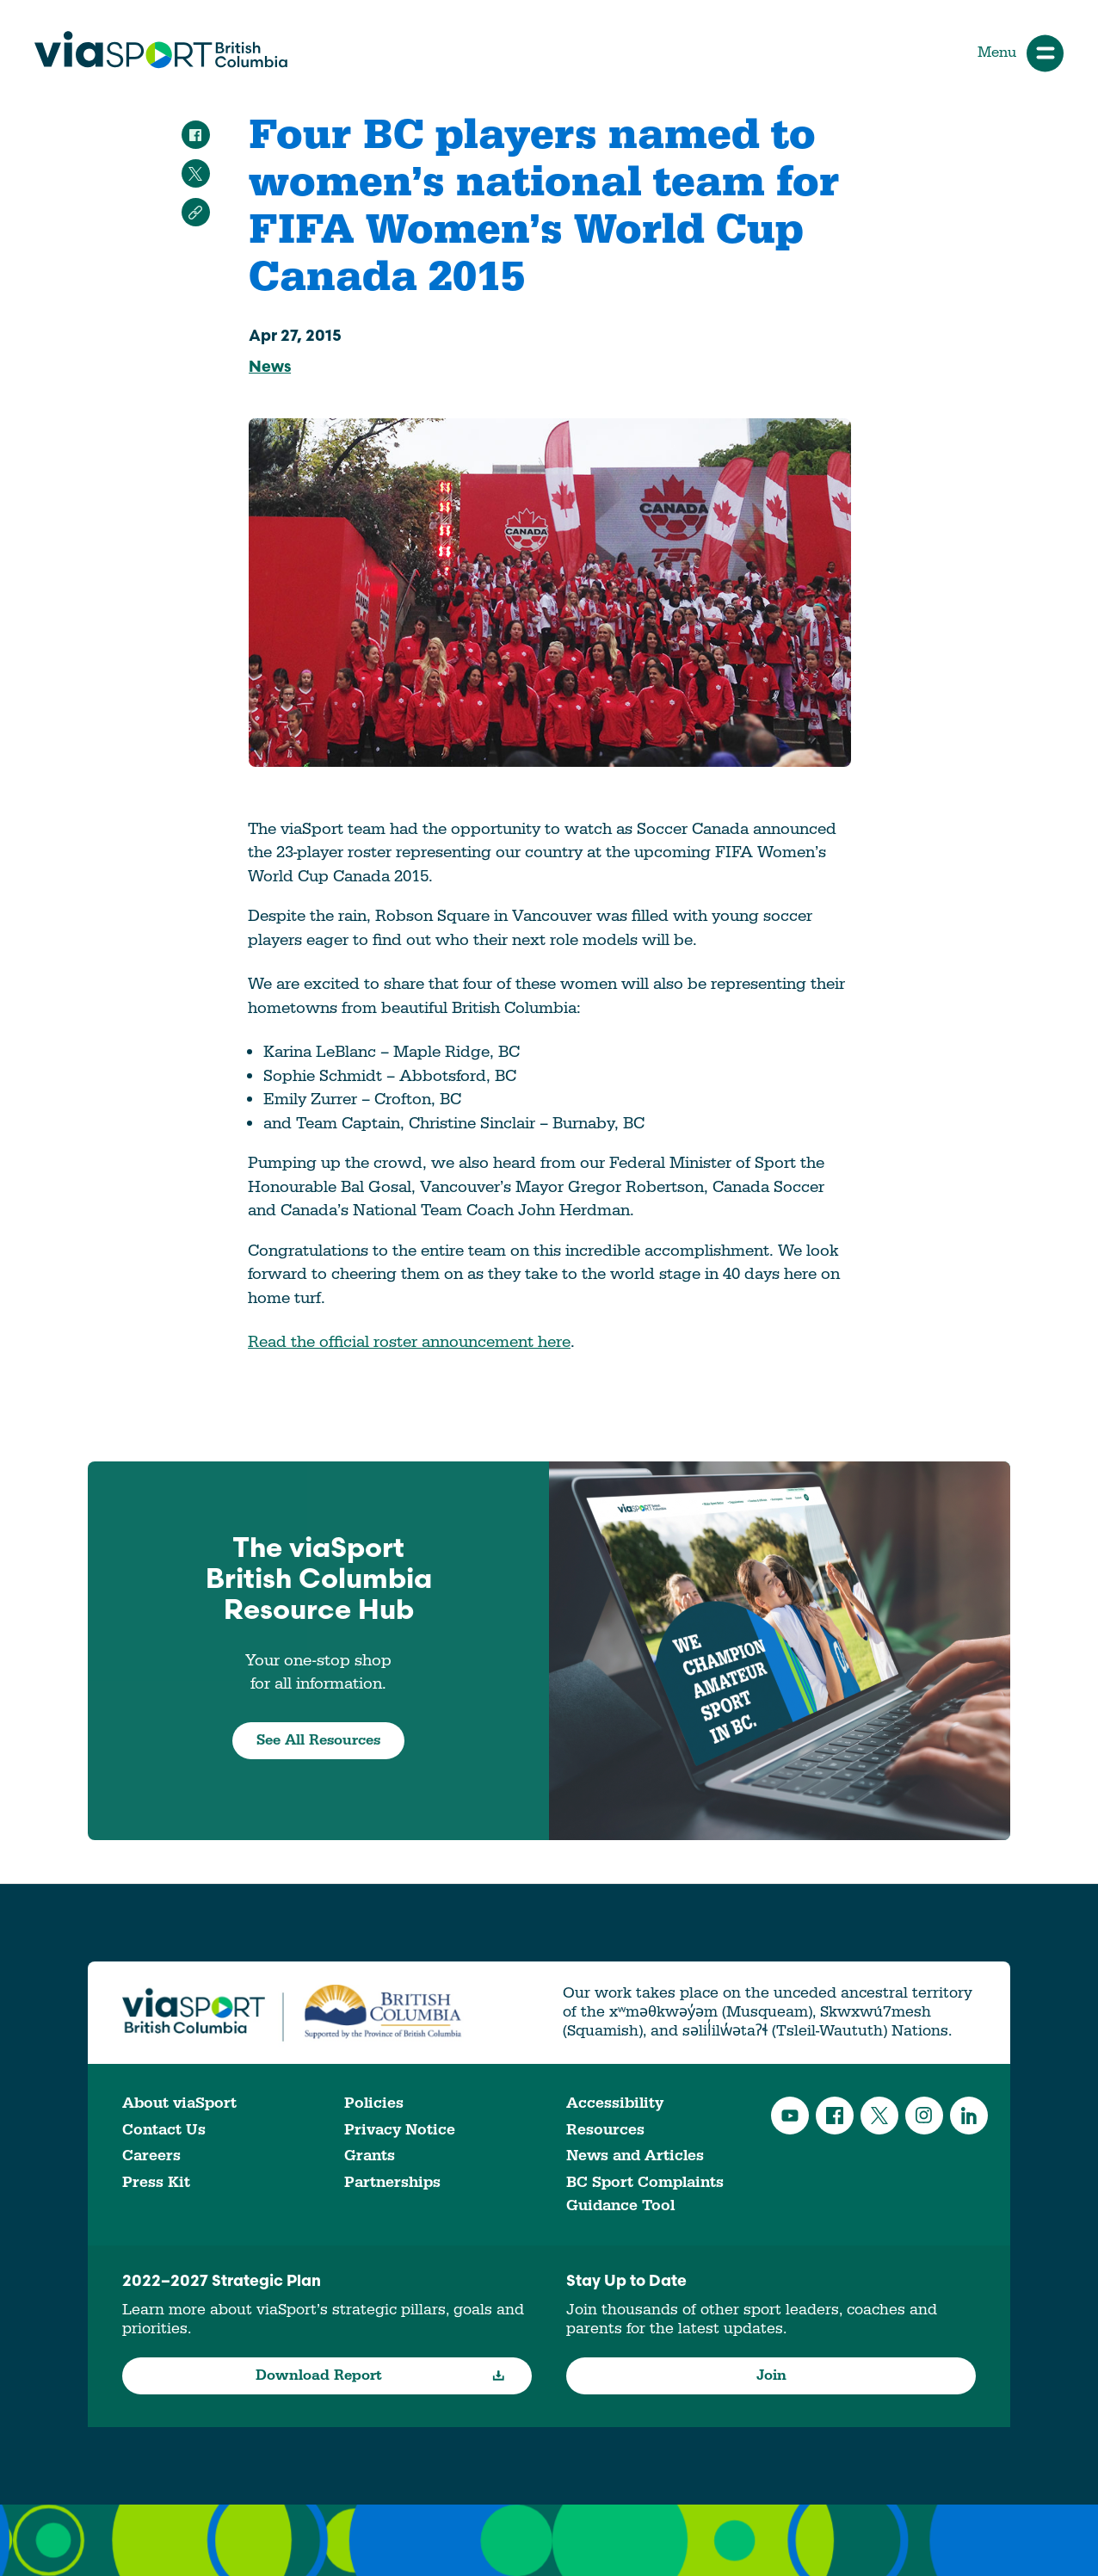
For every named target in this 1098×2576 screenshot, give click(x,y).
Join (771, 2375)
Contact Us (164, 2130)
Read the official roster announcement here (409, 1341)
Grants (369, 2155)
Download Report (381, 2375)
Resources (605, 2130)
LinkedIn (969, 2115)
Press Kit (156, 2182)
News (270, 368)
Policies (374, 2103)
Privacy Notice (399, 2130)
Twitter (879, 2115)
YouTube (790, 2115)
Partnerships (392, 2182)
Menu (1021, 52)
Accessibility (614, 2103)
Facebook (835, 2115)
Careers (151, 2155)
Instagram (924, 2115)
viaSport (160, 50)
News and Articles (635, 2155)
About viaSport (179, 2103)
